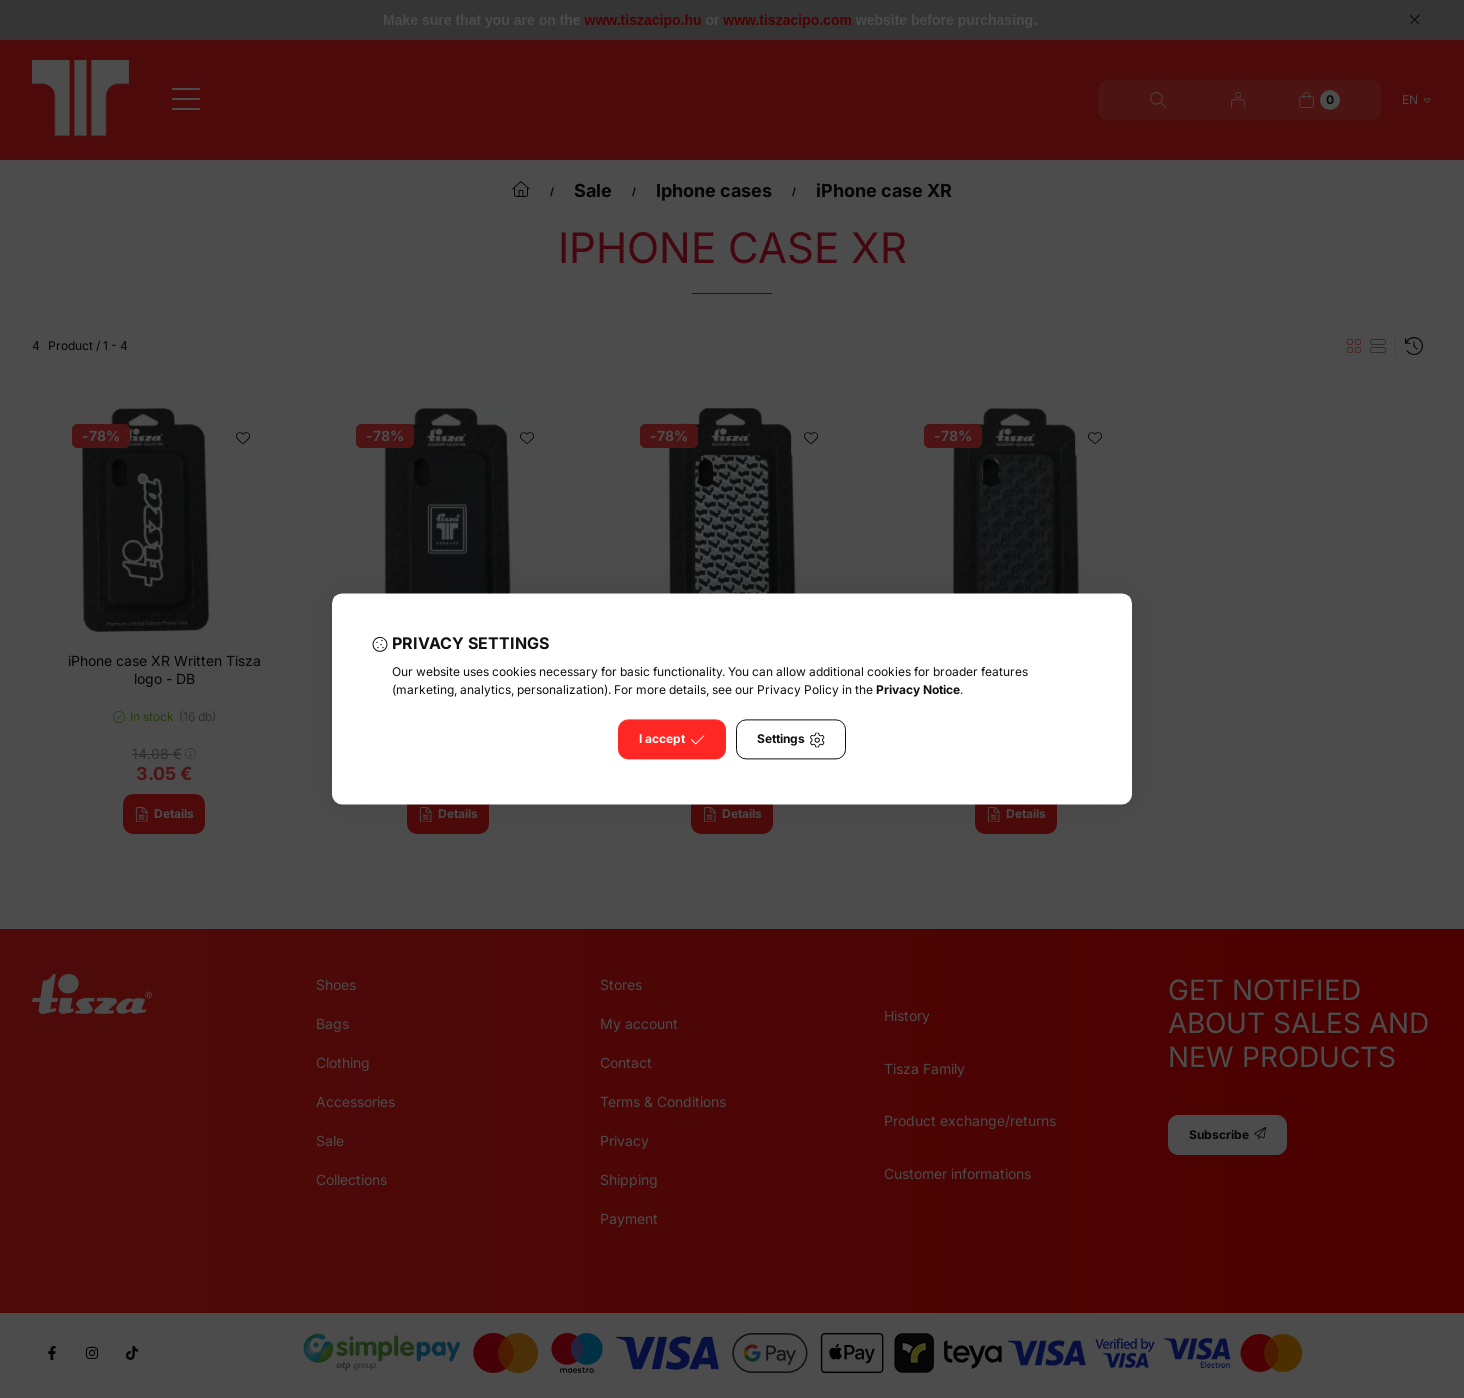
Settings (791, 740)
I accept (672, 740)
